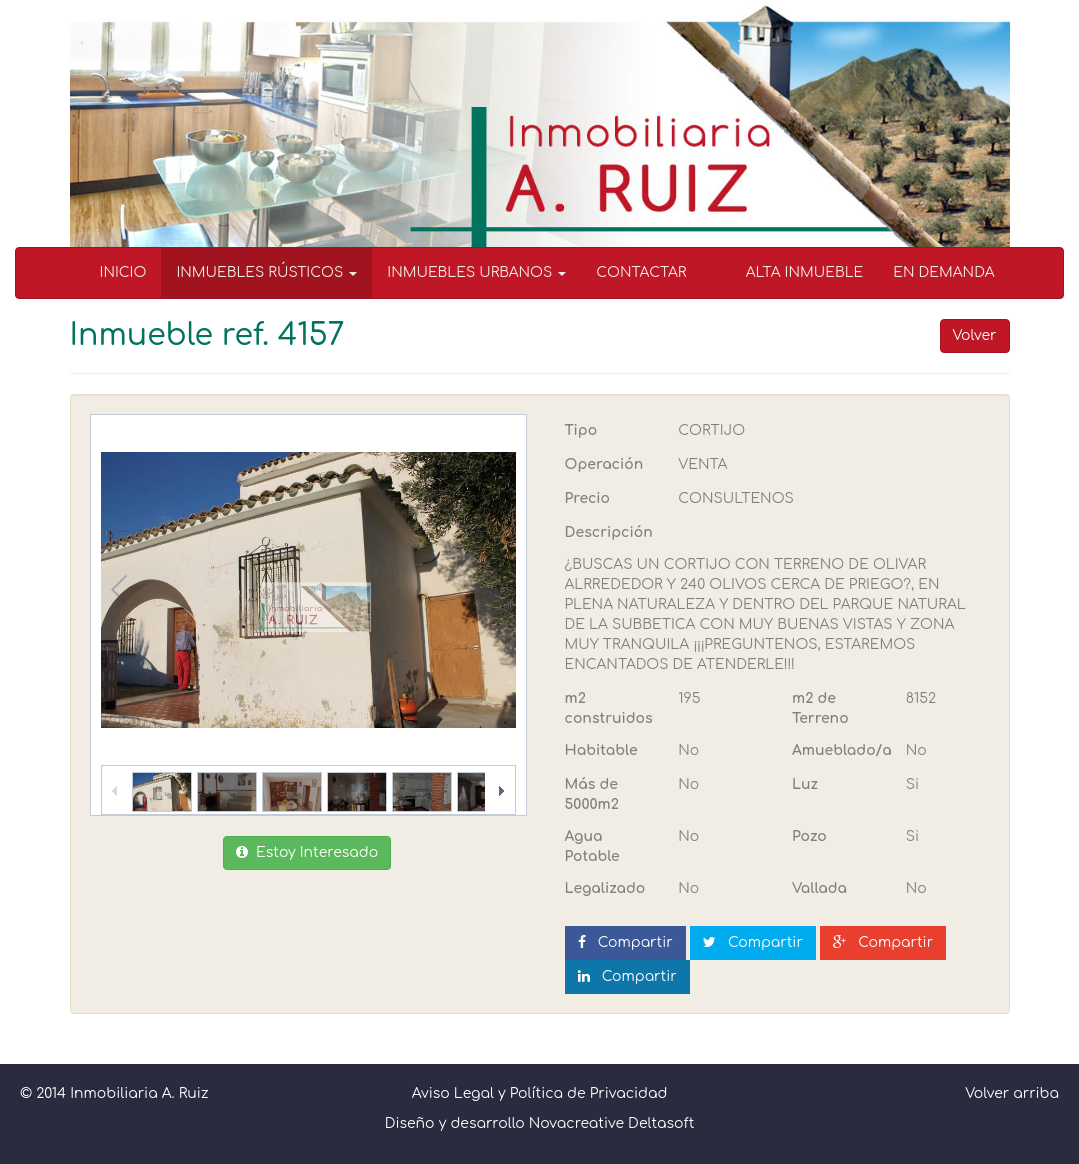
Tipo (581, 430)
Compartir (625, 942)
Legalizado (605, 888)
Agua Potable (592, 846)
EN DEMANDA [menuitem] (943, 272)
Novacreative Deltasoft (612, 1123)
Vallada (819, 888)
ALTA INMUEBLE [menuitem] (805, 272)
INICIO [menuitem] (123, 272)
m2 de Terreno (820, 708)
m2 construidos (609, 708)
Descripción (609, 532)
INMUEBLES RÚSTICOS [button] (266, 272)
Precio (587, 498)
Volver (975, 335)
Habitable (601, 750)
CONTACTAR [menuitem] (641, 272)
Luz (805, 784)
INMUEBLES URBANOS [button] (476, 272)
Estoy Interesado (307, 852)
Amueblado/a (841, 750)
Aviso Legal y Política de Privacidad (540, 1093)
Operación (604, 464)
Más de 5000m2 (592, 794)
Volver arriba (1012, 1093)
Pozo (809, 836)
